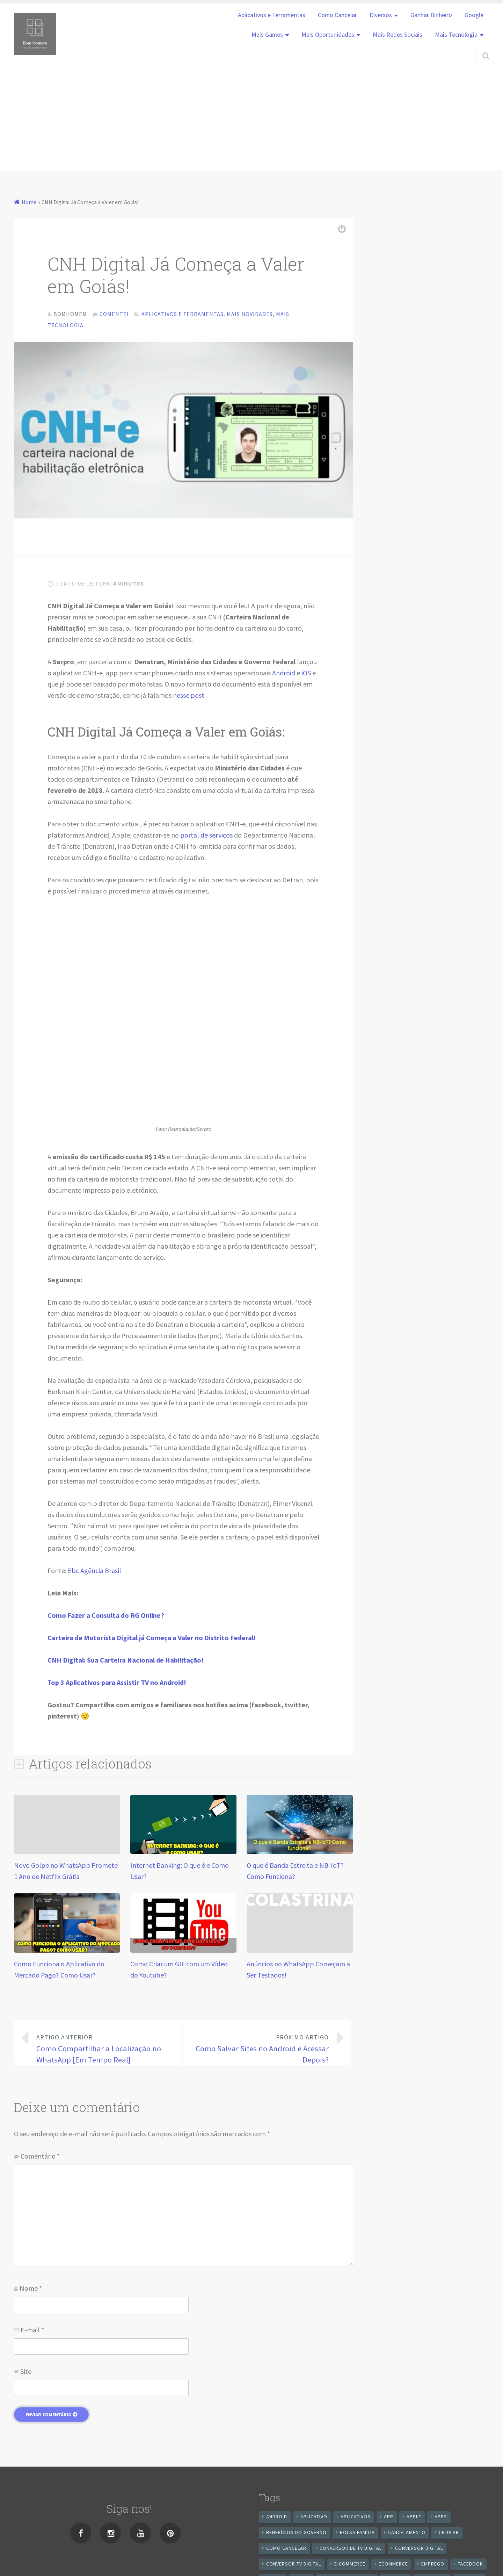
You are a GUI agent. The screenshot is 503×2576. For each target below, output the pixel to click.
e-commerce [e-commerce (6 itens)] (349, 2565)
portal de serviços (206, 836)
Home (29, 202)
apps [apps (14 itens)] (441, 2518)
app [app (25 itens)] (388, 2518)
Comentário (40, 2157)
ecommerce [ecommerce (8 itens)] (393, 2565)
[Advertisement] (251, 122)
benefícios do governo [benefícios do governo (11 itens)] (296, 2534)
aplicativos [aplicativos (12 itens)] (356, 2518)
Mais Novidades (250, 313)
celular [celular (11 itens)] (449, 2534)
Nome (31, 2290)
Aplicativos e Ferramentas (271, 15)
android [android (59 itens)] (276, 2518)
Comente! (114, 313)
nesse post (188, 697)
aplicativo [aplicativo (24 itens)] (313, 2518)
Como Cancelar (337, 15)
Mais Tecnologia (456, 34)
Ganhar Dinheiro (431, 15)
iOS (306, 674)
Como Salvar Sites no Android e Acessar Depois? (261, 2049)
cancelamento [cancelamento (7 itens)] (406, 2534)
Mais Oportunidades (327, 34)
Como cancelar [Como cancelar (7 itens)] (286, 2550)
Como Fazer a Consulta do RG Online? (106, 1617)
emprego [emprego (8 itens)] (432, 2565)
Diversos (381, 15)
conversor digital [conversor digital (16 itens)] (419, 2550)
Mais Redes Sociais (397, 34)
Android (283, 674)
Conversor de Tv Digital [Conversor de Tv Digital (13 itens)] (351, 2550)
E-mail (32, 2331)
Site (25, 2373)
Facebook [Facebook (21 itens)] (470, 2565)
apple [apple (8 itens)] (414, 2518)
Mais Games (267, 34)
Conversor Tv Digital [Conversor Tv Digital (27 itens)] (293, 2565)
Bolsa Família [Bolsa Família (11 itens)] (357, 2534)
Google (474, 15)
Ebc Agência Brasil (94, 1572)
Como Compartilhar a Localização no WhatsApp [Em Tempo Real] (103, 2049)
